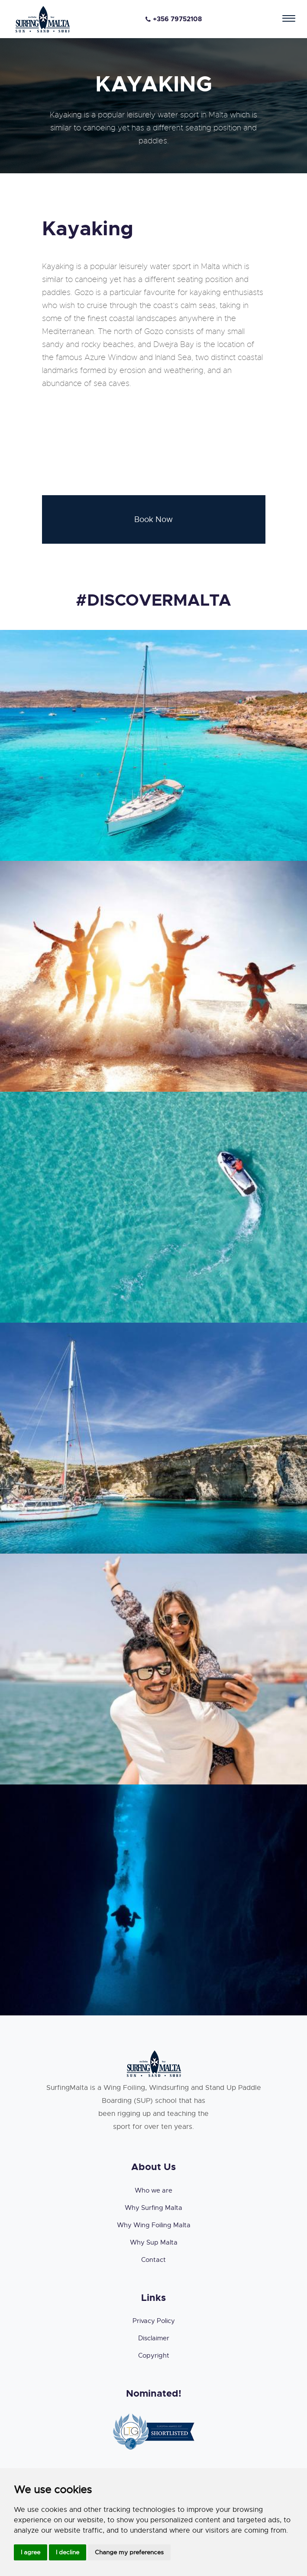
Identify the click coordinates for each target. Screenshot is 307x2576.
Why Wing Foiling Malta (154, 2225)
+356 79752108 (173, 19)
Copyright (153, 2355)
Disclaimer (153, 2338)
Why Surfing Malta (153, 2208)
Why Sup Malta (154, 2242)
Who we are (153, 2190)
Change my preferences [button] (129, 2552)
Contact (153, 2260)
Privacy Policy (153, 2321)
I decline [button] (67, 2552)
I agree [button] (30, 2552)
